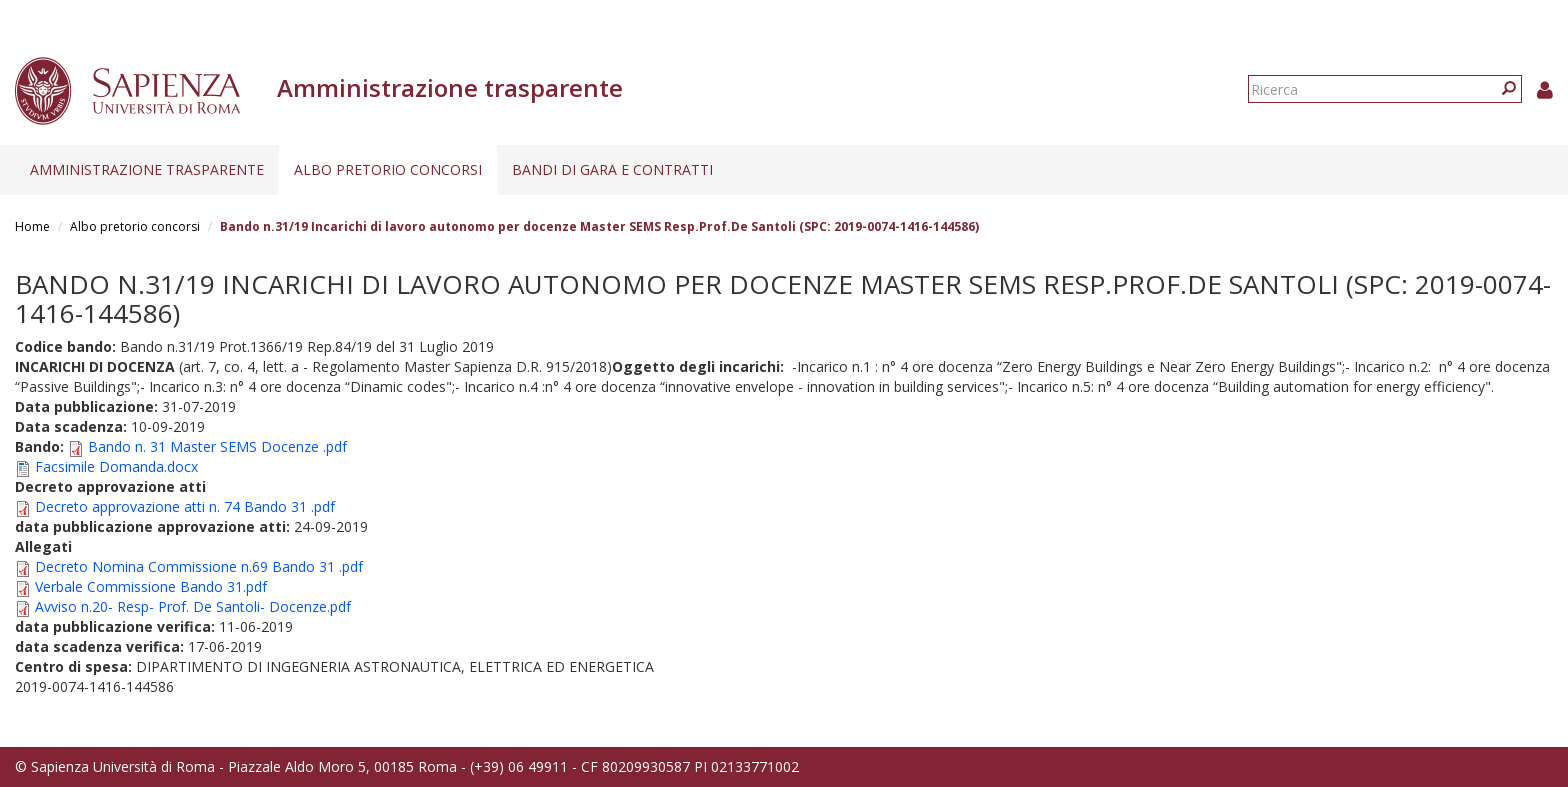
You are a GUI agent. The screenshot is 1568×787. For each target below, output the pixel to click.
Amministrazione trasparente (147, 169)
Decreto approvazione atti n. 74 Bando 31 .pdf (185, 506)
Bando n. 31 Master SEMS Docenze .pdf (217, 446)
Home (32, 226)
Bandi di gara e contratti (612, 169)
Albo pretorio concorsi (388, 169)
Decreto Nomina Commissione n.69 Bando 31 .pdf (199, 566)
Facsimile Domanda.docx (116, 466)
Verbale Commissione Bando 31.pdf (151, 586)
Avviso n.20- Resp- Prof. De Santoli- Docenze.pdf (193, 606)
